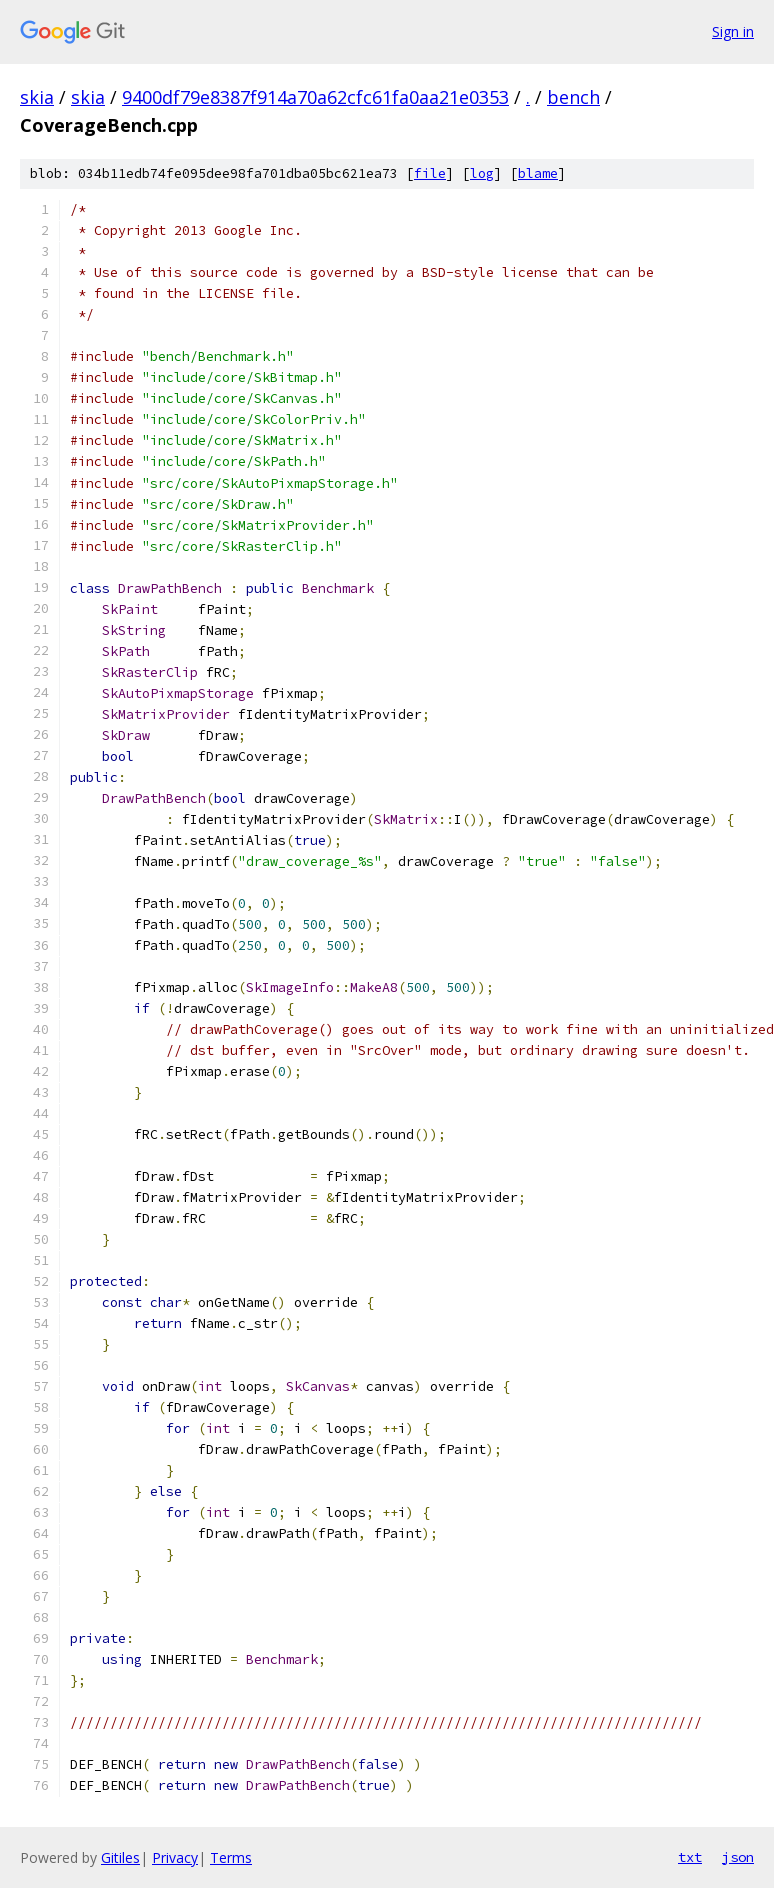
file (430, 173)
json (738, 1857)
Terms (231, 1857)
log (482, 173)
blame (538, 173)
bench (573, 97)
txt (690, 1857)
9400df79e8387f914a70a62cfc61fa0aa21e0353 (315, 97)
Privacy (175, 1857)
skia (37, 97)
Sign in (733, 31)
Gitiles (120, 1857)
